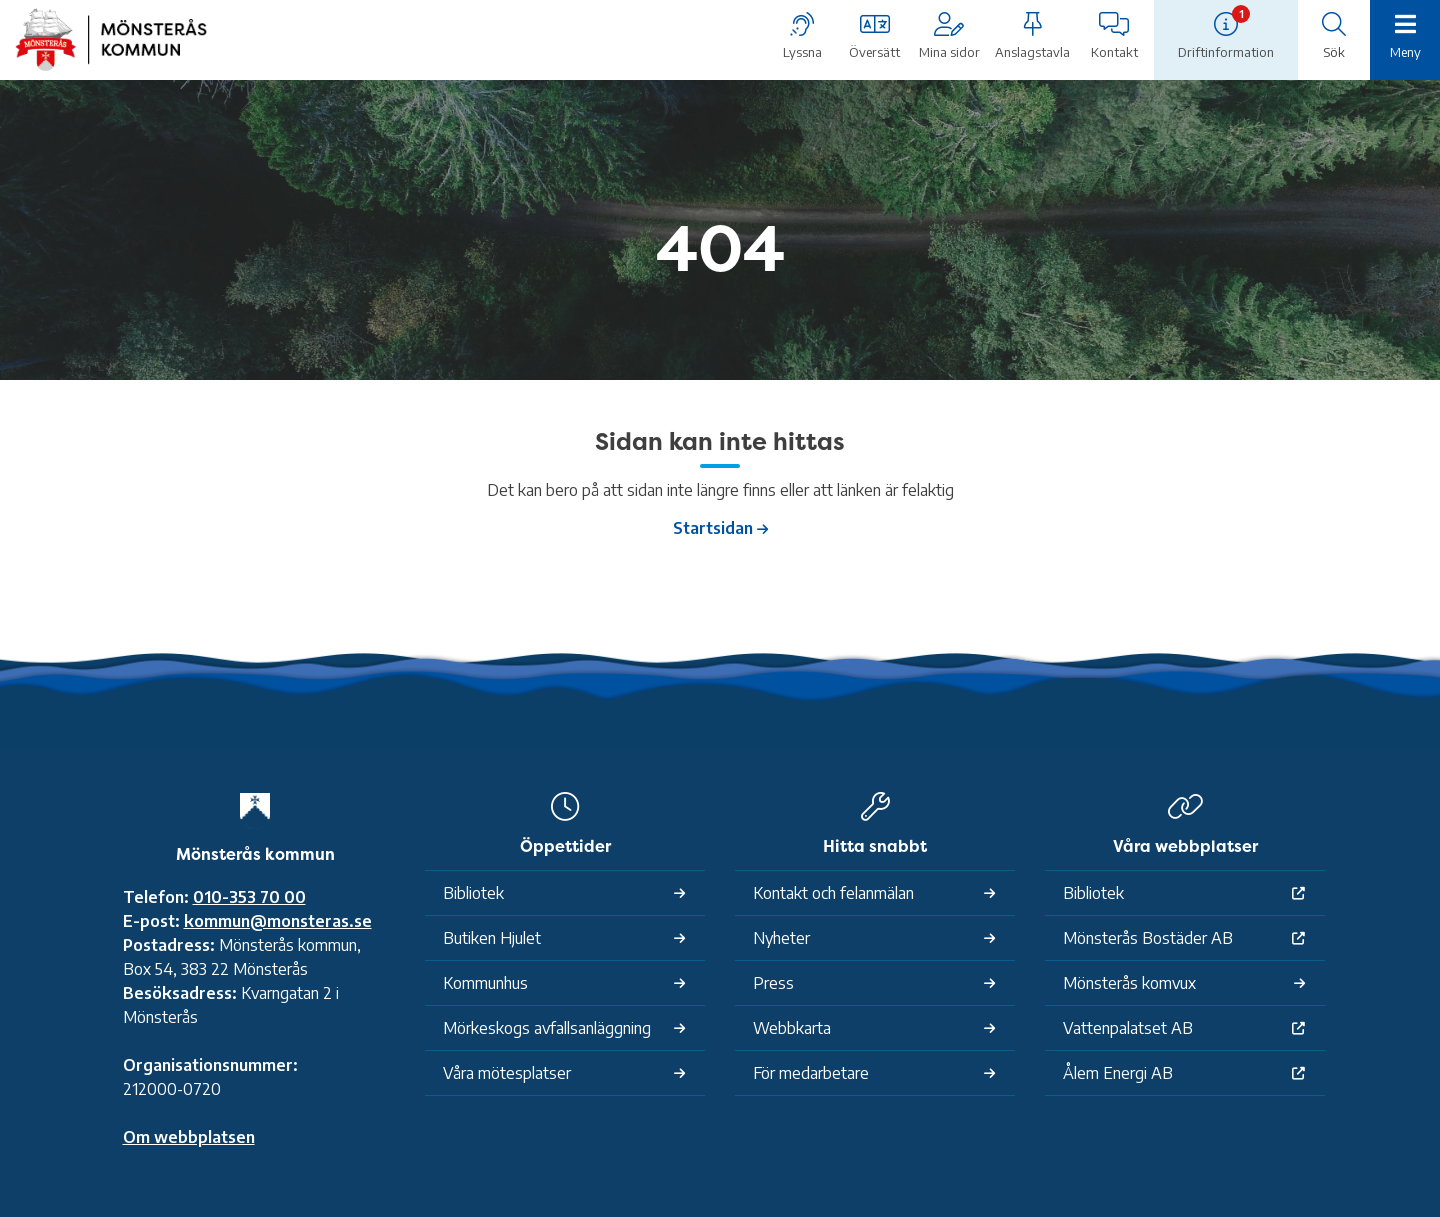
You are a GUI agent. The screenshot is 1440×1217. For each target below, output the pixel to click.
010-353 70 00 (249, 897)
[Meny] (1405, 38)
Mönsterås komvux (1129, 983)
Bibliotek (473, 893)
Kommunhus (485, 983)
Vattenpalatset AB (1128, 1028)
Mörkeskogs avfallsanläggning (547, 1028)
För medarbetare (811, 1073)
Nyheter (781, 938)
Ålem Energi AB (1118, 1073)
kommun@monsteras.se (278, 921)
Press (773, 983)
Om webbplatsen (189, 1137)
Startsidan (713, 528)
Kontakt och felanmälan (833, 893)
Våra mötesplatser (507, 1073)
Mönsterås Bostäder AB (1148, 938)
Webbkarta (792, 1028)
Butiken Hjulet (492, 938)
